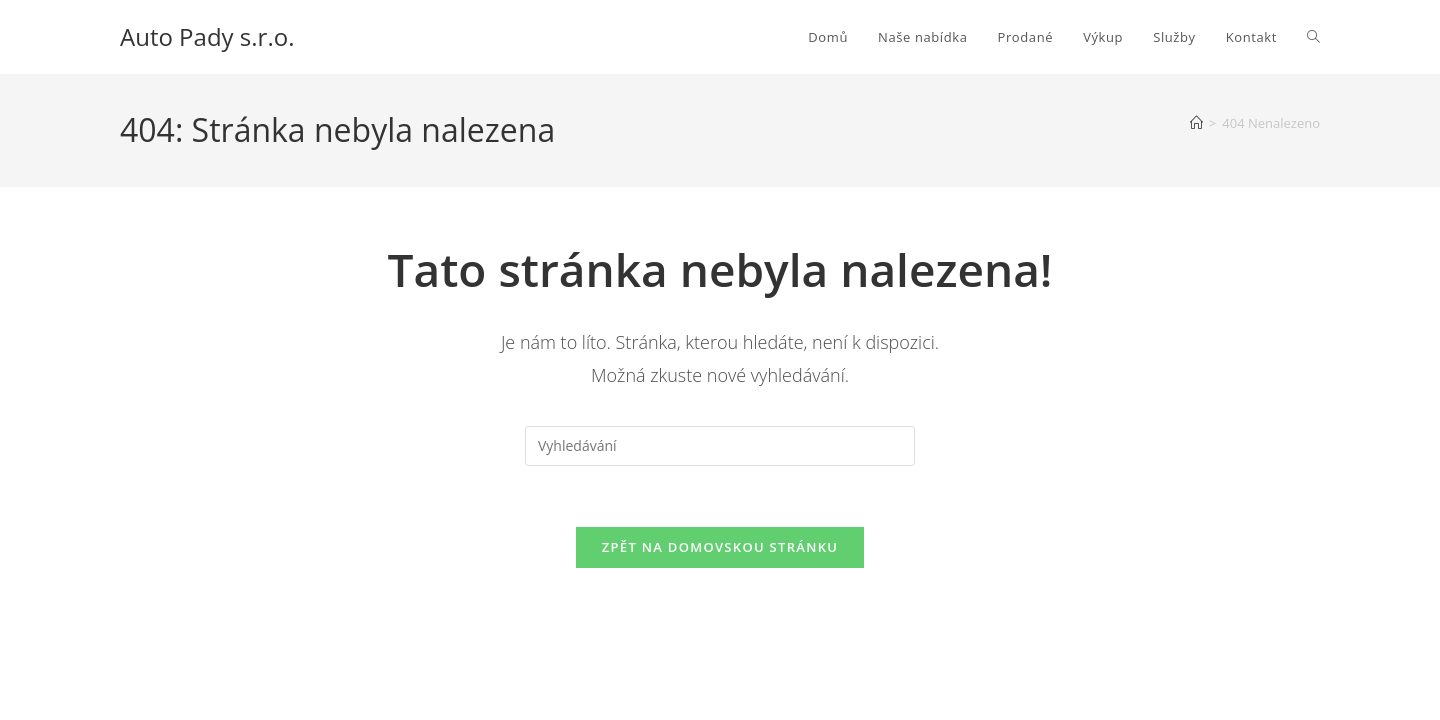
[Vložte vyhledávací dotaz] (720, 446)
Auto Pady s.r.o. (207, 36)
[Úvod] (1196, 123)
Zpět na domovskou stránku (720, 547)
